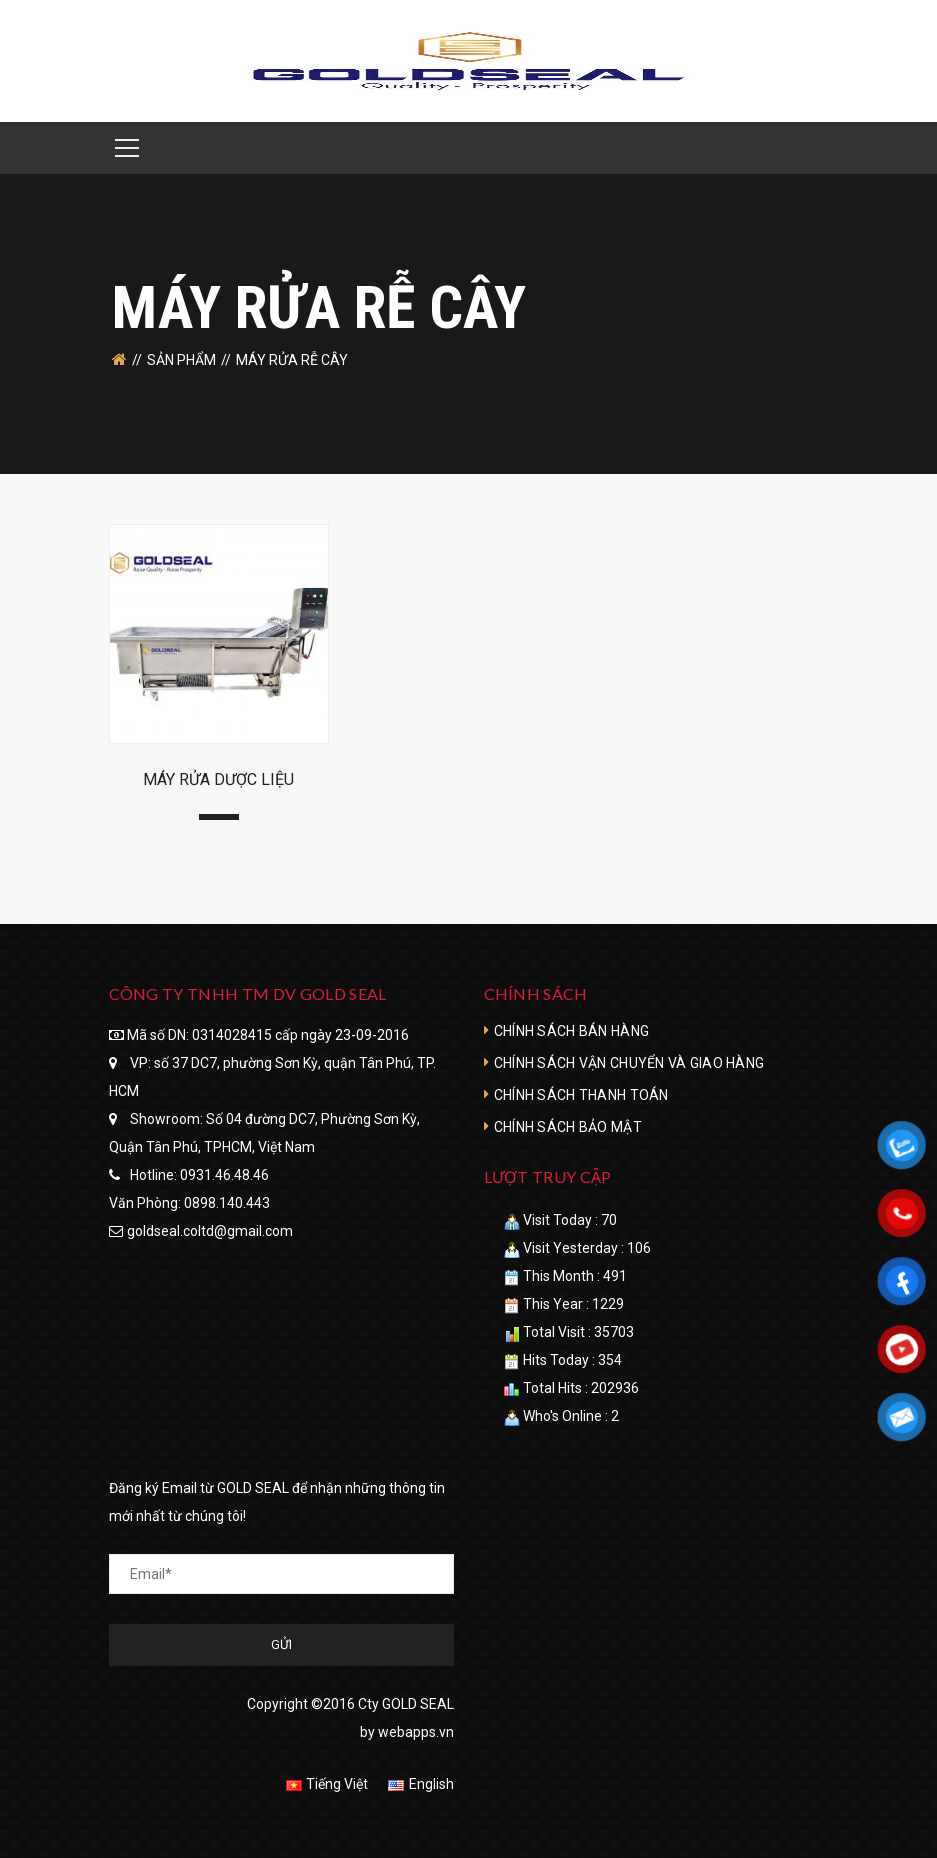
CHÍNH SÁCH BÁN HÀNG (571, 1031)
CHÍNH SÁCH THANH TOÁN (581, 1095)
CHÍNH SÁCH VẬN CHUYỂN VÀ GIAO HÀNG (629, 1063)
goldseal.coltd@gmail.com (210, 1231)
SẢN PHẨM (181, 360)
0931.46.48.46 (224, 1175)
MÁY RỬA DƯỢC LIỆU (218, 779)
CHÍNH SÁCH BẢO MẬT (568, 1127)
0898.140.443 (227, 1203)
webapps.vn (416, 1732)
